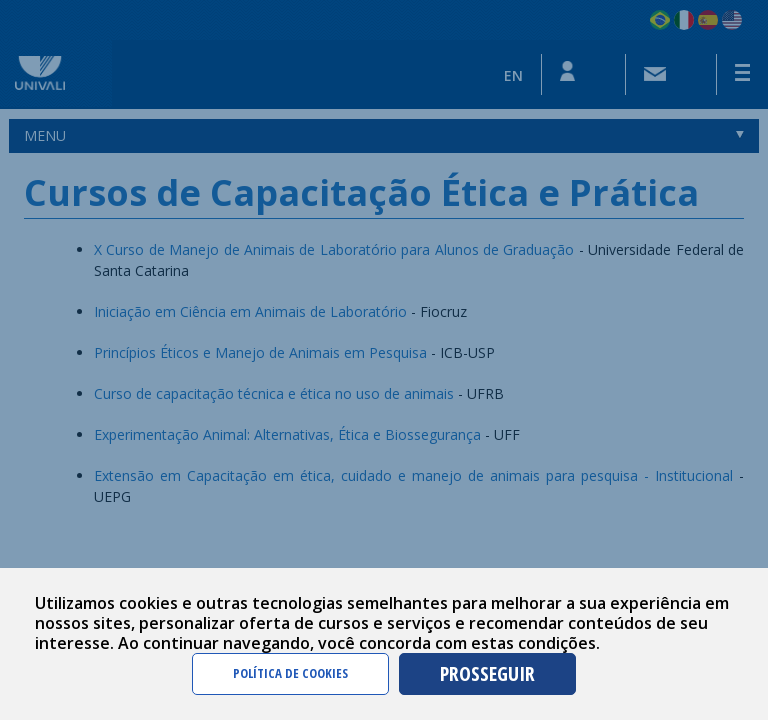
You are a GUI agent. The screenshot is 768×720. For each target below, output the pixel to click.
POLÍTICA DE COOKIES (290, 673)
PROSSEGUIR (487, 673)
